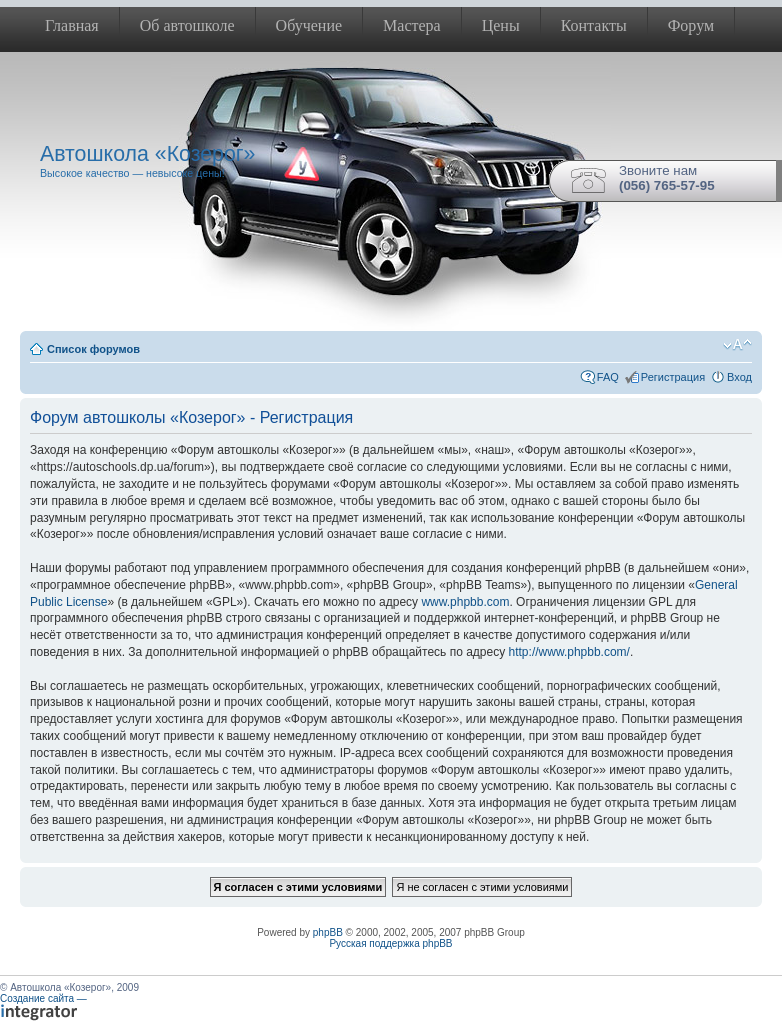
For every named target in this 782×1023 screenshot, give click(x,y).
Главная (72, 25)
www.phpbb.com (465, 602)
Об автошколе (187, 25)
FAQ (608, 377)
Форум (691, 25)
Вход (739, 377)
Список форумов (93, 349)
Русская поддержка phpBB (390, 943)
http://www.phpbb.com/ (569, 652)
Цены (501, 25)
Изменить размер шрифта (737, 345)
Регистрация (673, 377)
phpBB (328, 932)
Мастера (412, 25)
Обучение (309, 25)
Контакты (594, 25)
